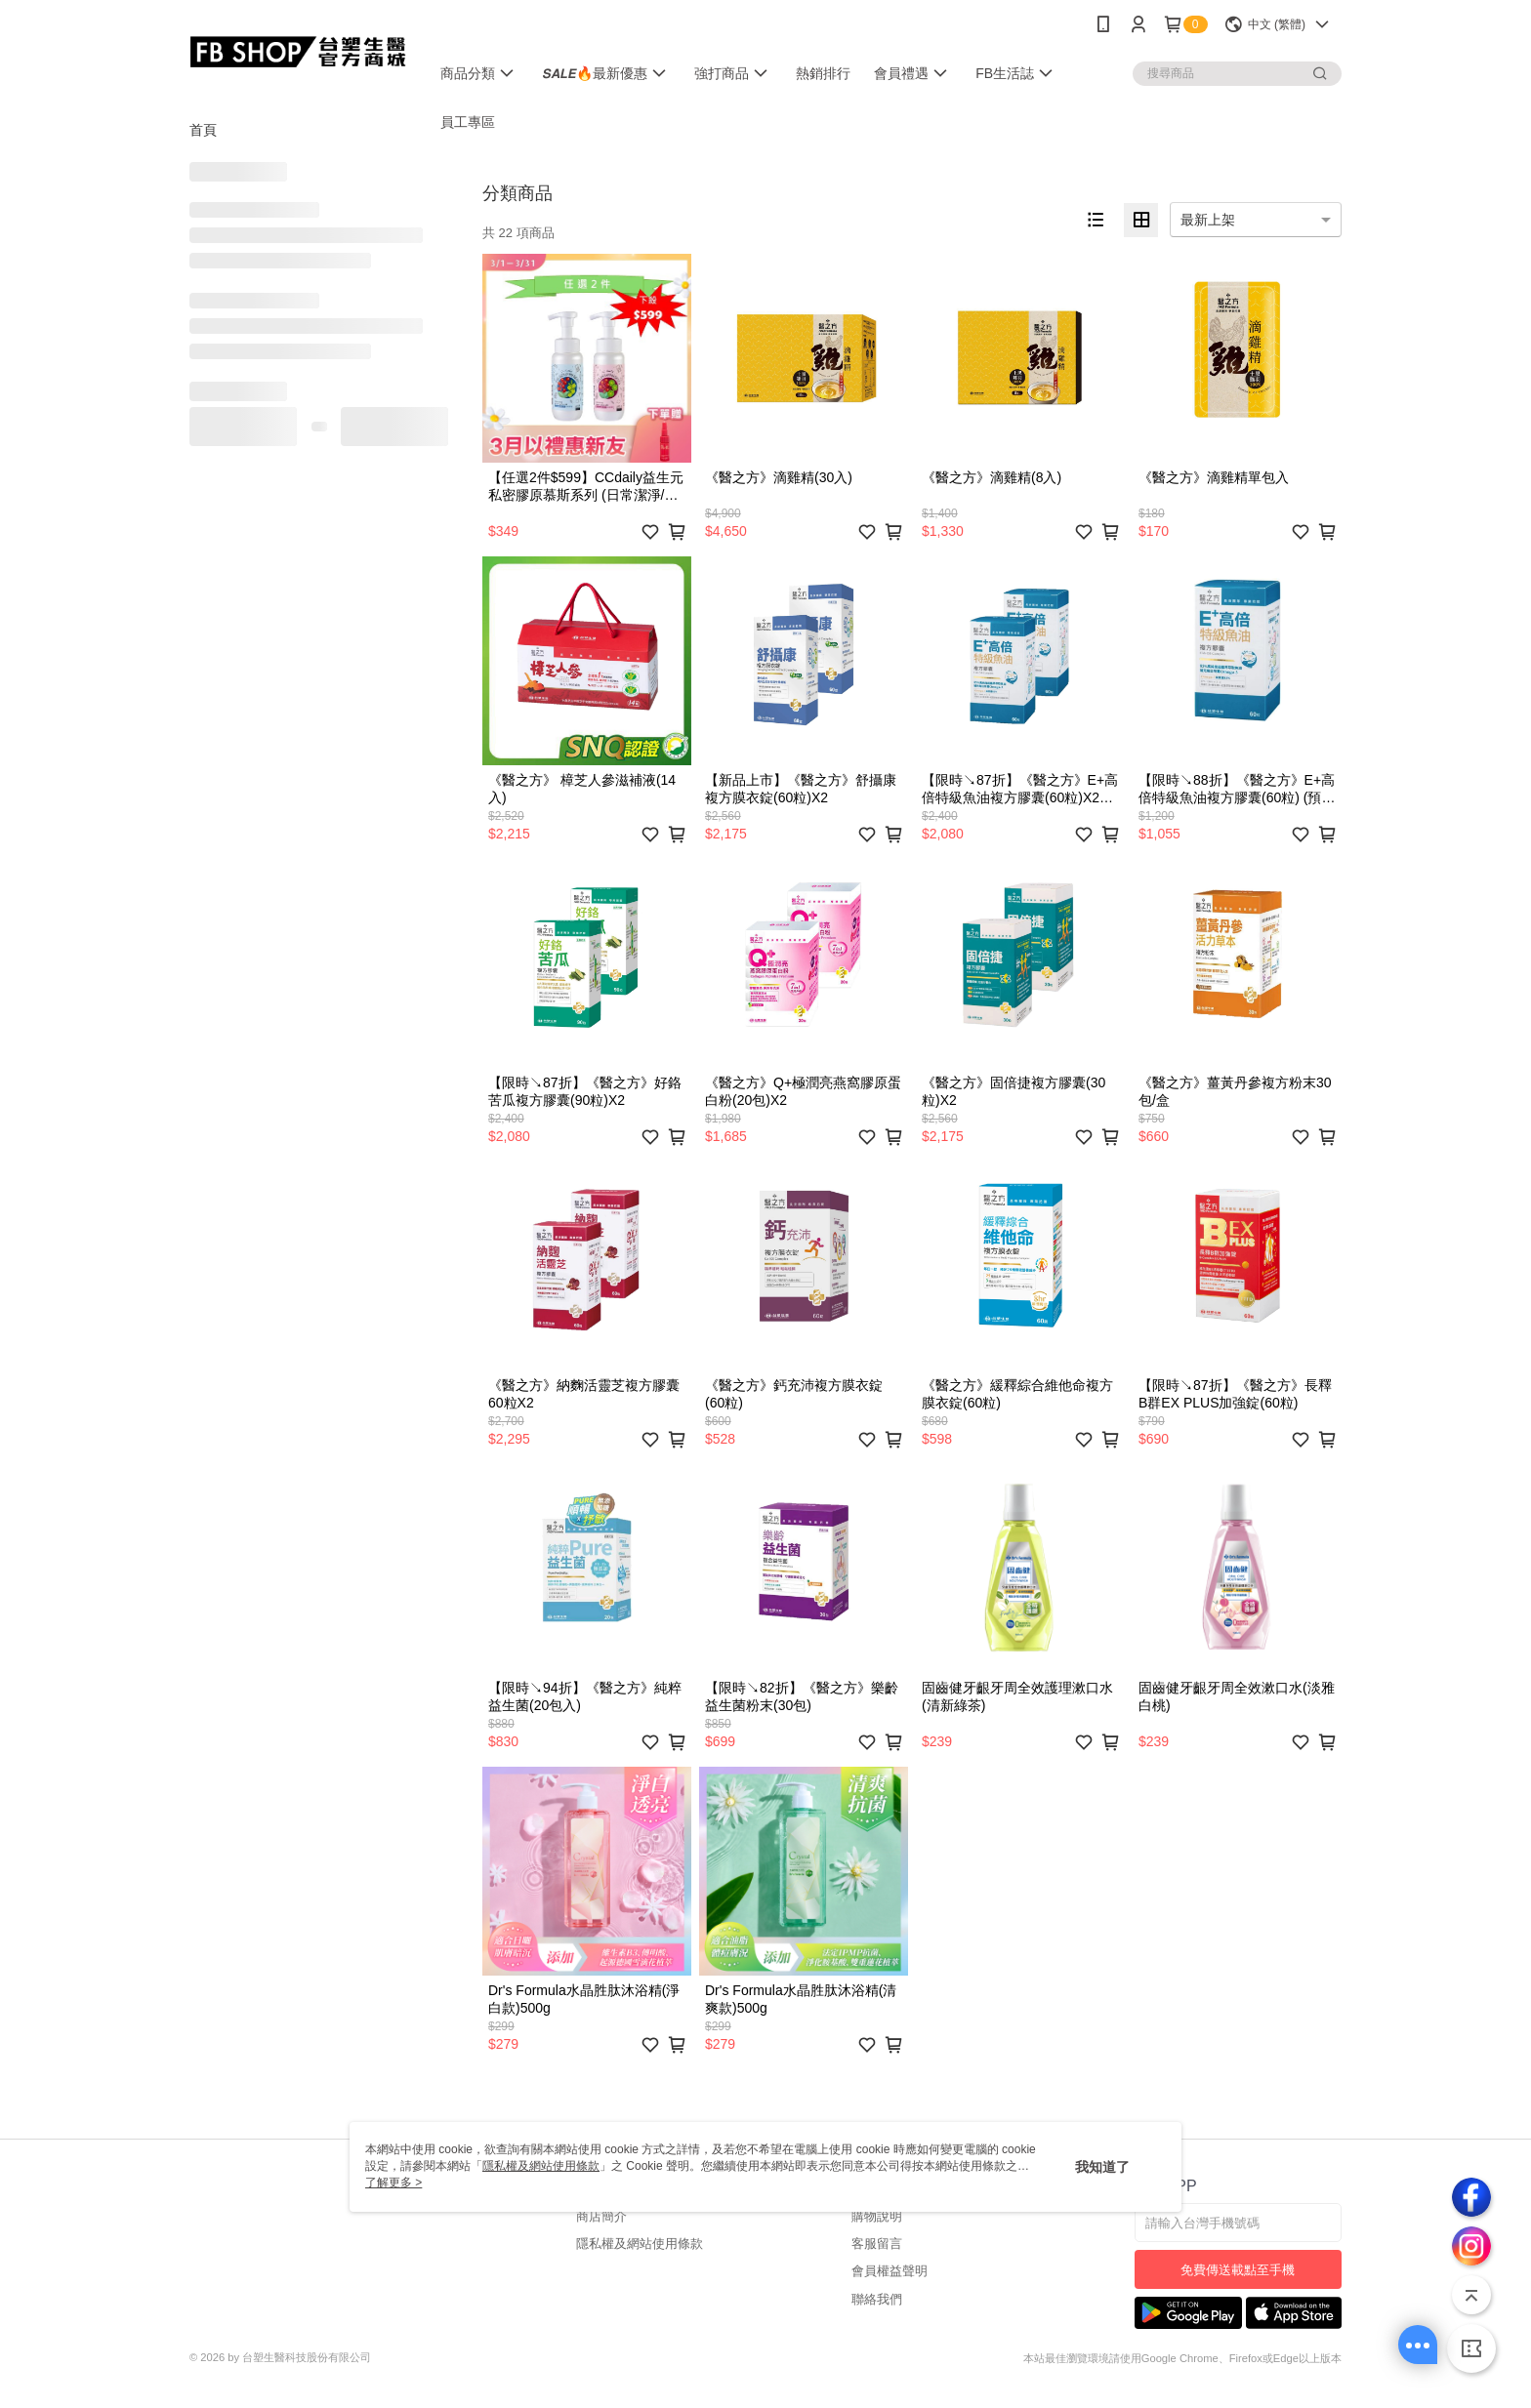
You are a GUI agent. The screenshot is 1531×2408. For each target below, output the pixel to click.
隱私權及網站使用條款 (639, 2243)
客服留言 (876, 2243)
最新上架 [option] (1207, 219)
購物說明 (876, 2216)
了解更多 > (393, 2182)
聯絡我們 (876, 2299)
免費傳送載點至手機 (1237, 2270)
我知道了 (1102, 2167)
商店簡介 (601, 2216)
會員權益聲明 (889, 2271)
